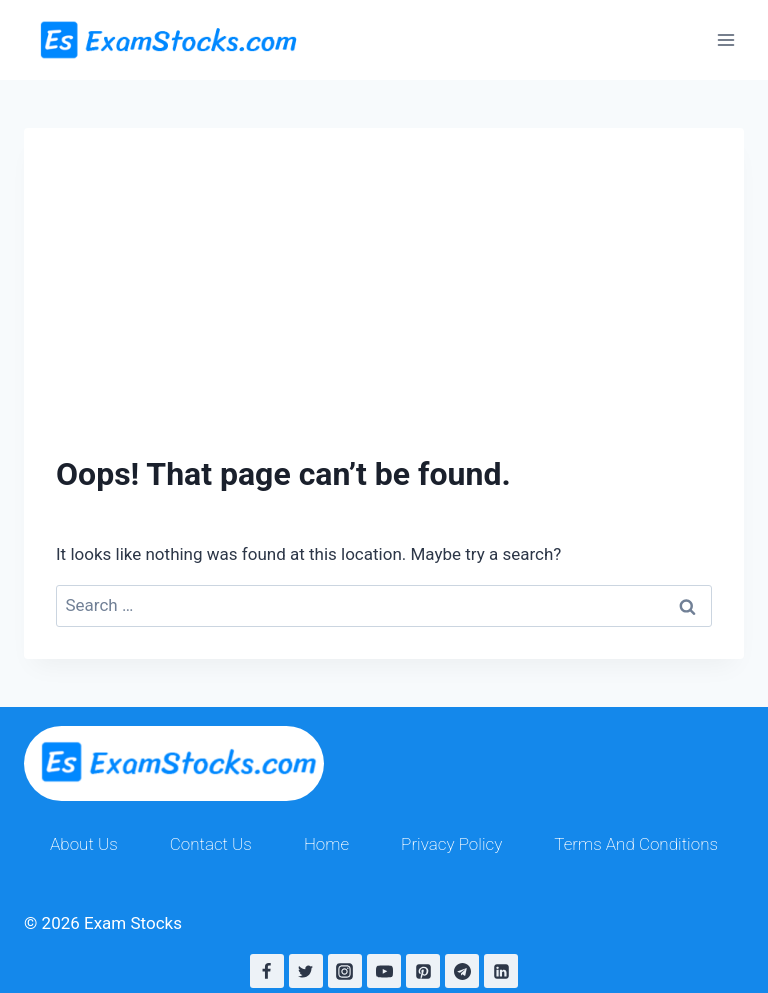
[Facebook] (267, 971)
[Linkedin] (501, 971)
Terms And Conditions (636, 844)
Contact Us (211, 844)
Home (326, 844)
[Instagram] (345, 971)
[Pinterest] (423, 971)
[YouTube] (384, 971)
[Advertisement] (384, 268)
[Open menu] (725, 39)
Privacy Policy (451, 844)
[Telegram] (462, 971)
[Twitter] (306, 971)
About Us (84, 844)
